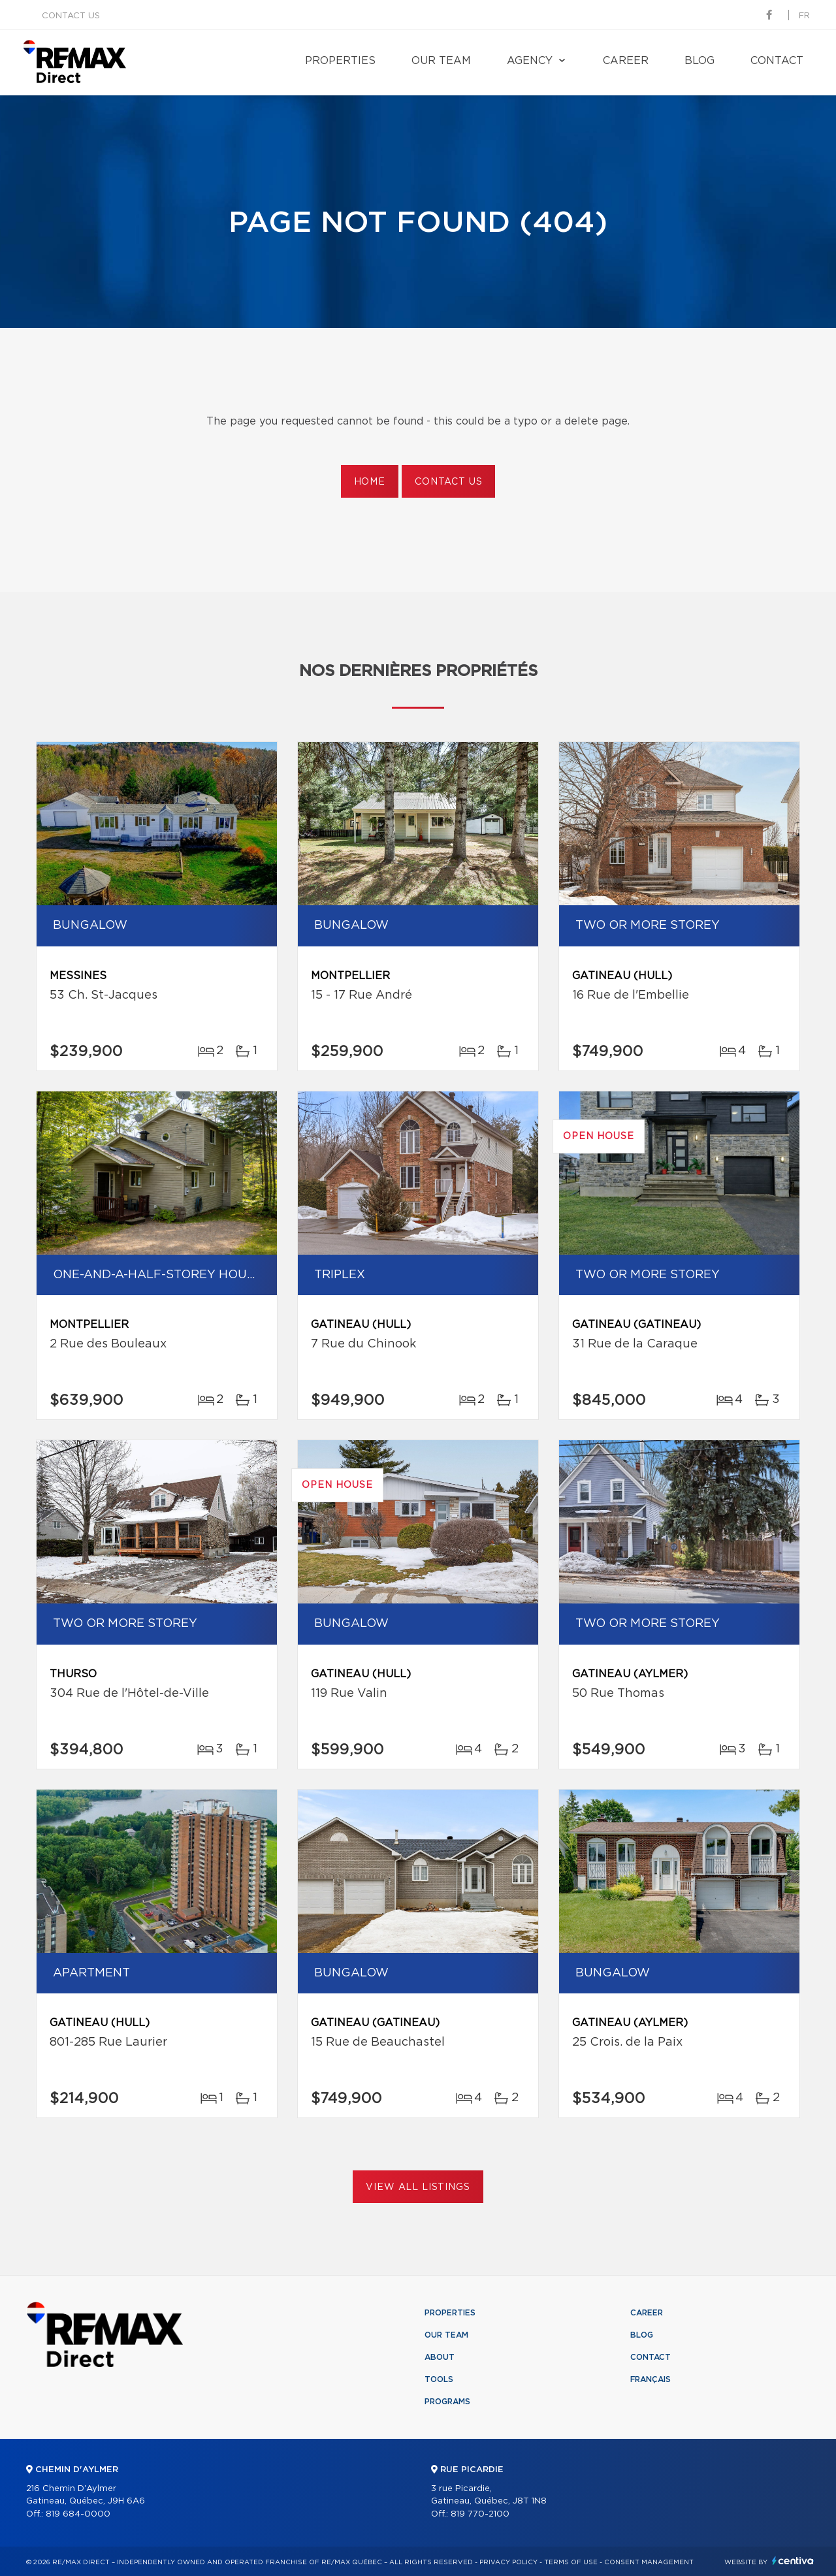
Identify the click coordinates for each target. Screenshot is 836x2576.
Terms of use (571, 2562)
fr (804, 16)
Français (650, 2379)
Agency (530, 61)
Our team (441, 61)
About (440, 2357)
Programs (447, 2402)
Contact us (71, 16)
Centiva (793, 2560)
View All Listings (418, 2187)
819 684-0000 (78, 2514)
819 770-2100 (480, 2514)
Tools (439, 2379)
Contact (776, 61)
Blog (699, 61)
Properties (340, 61)
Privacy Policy (508, 2562)
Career (626, 61)
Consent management (649, 2562)
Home (369, 482)
